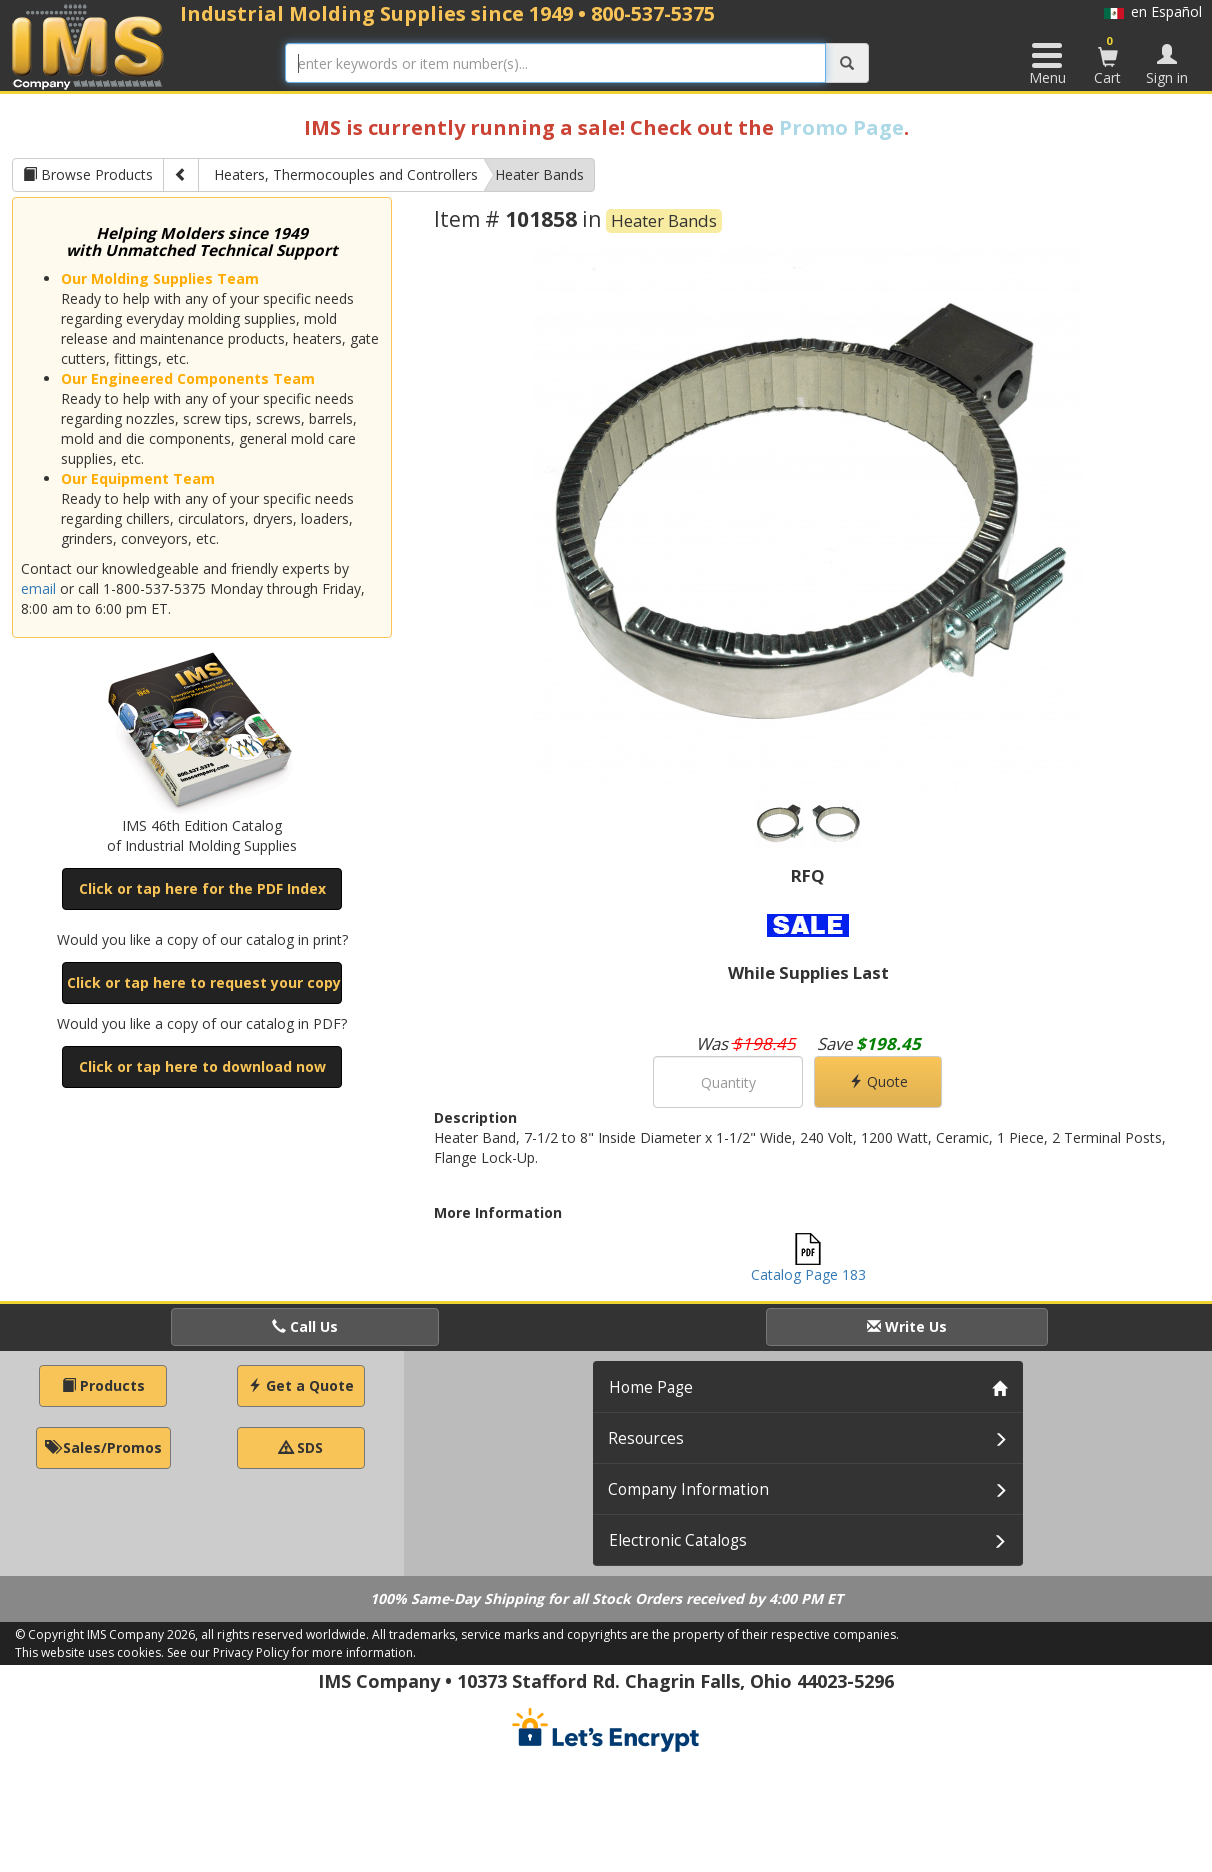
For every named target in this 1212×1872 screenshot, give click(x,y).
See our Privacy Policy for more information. (291, 1652)
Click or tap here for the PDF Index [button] (202, 888)
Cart (1108, 60)
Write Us (907, 1326)
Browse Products (88, 174)
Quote (878, 1081)
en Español (1153, 11)
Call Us (305, 1326)
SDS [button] (301, 1447)
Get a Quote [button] (301, 1385)
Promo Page (841, 127)
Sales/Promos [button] (103, 1447)
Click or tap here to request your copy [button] (204, 982)
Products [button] (103, 1385)
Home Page (651, 1387)
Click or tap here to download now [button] (202, 1066)
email (38, 588)
